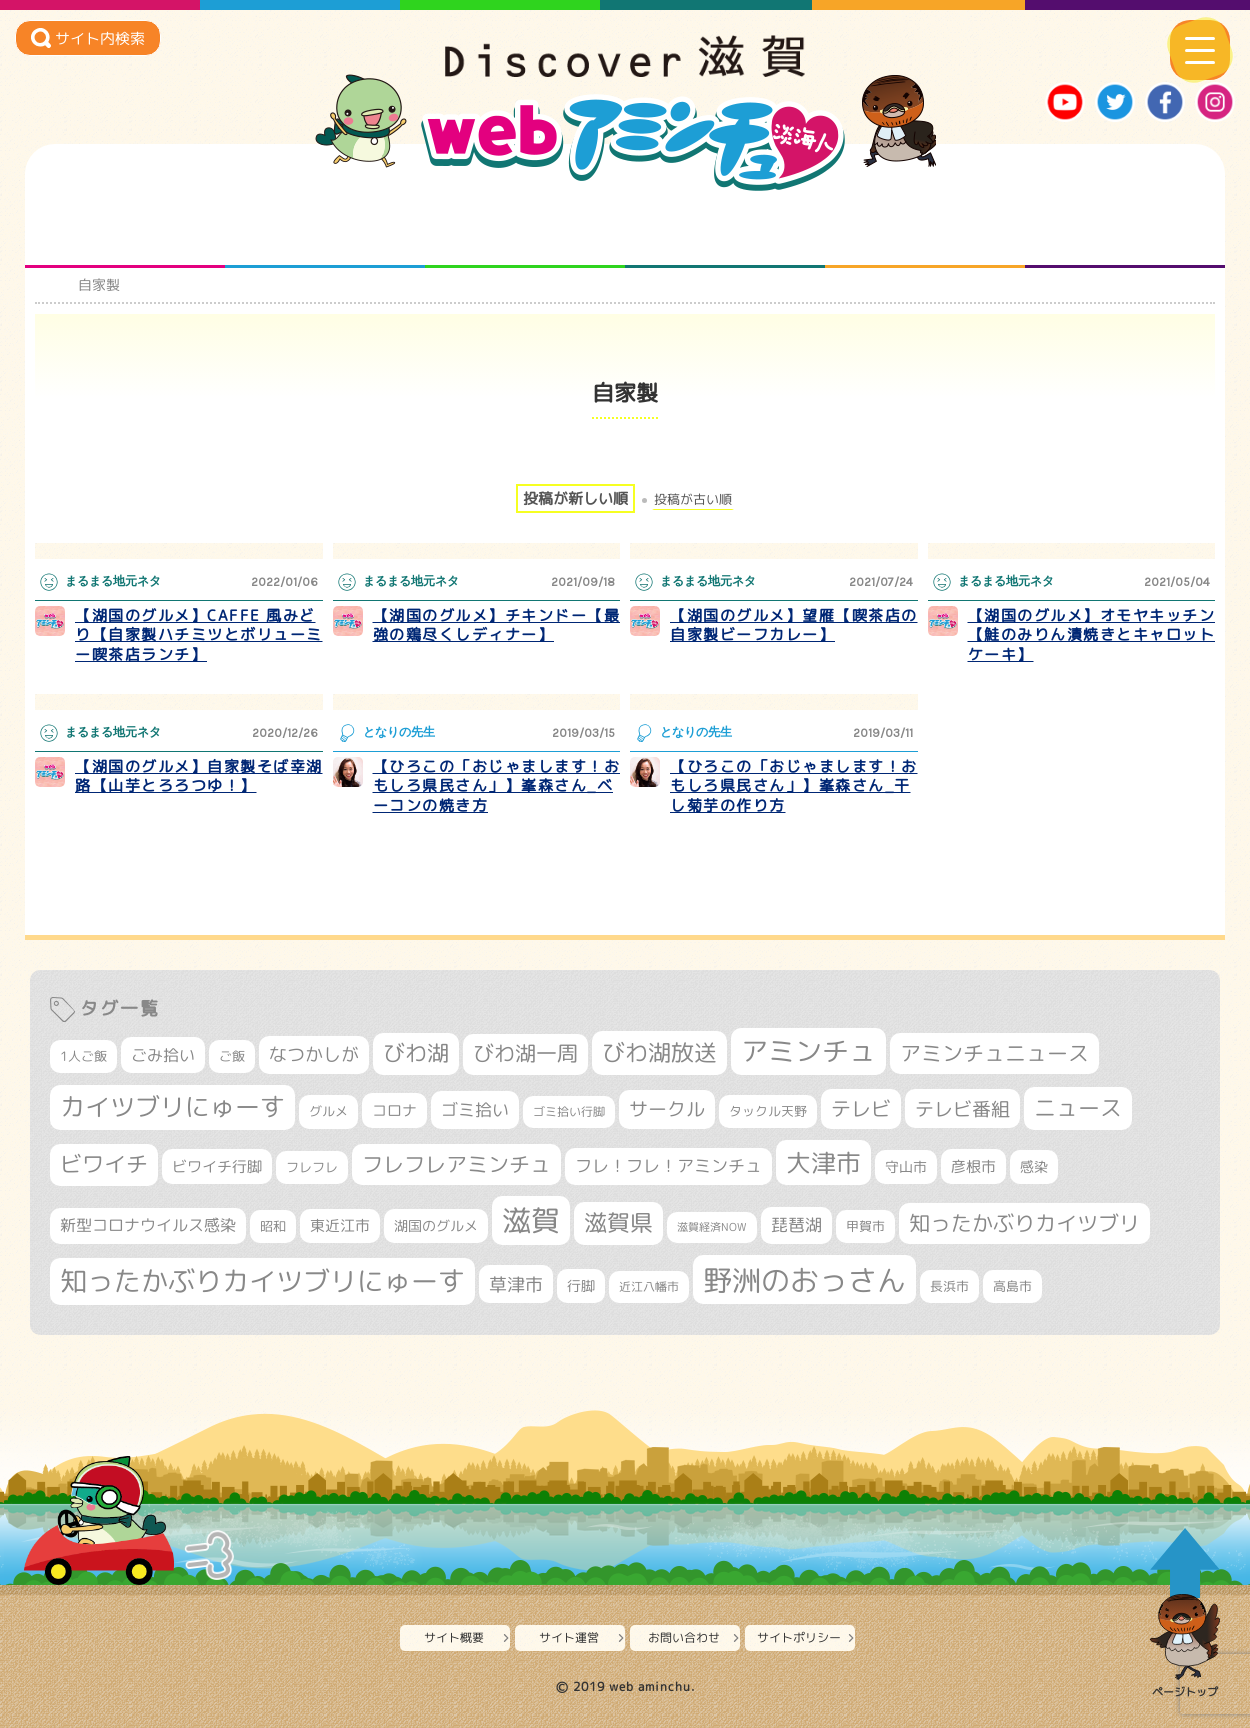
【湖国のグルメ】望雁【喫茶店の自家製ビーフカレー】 (794, 625)
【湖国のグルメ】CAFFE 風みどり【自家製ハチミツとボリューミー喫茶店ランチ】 (199, 635)
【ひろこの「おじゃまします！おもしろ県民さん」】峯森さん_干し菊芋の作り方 (794, 786)
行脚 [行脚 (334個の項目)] (581, 1285)
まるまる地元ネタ (725, 228)
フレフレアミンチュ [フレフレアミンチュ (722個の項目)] (456, 1164)
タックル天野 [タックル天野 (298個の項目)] (768, 1111)
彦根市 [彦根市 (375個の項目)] (973, 1166)
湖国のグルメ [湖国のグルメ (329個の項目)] (436, 1225)
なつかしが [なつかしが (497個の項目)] (314, 1054)
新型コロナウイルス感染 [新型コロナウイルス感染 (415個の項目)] (148, 1225)
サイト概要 (454, 1637)
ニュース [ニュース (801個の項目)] (1078, 1107)
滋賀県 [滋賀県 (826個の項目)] (618, 1222)
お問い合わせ (684, 1637)
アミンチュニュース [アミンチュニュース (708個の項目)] (994, 1053)
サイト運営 (569, 1637)
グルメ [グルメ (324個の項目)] (328, 1111)
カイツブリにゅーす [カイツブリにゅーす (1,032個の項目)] (172, 1106)
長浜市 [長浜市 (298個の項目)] (949, 1286)
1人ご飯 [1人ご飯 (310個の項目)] (83, 1056)
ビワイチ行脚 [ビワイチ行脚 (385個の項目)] (217, 1166)
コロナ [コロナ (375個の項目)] (394, 1110)
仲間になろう (525, 228)
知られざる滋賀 (125, 228)
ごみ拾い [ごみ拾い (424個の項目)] (163, 1055)
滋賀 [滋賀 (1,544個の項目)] (531, 1220)
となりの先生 (325, 228)
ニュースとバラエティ (1125, 228)
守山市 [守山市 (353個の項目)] (906, 1167)
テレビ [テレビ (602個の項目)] (861, 1108)
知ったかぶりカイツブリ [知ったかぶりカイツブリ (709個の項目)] (1024, 1223)
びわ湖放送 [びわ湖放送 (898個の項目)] (659, 1052)
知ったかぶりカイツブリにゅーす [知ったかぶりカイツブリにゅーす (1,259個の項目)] (262, 1281)
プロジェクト (925, 228)
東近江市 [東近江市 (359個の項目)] (340, 1225)
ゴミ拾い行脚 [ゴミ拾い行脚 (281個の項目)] (569, 1111)
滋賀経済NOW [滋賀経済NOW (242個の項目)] (712, 1227)
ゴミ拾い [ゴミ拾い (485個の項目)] (475, 1109)
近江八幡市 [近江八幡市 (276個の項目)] (649, 1286)
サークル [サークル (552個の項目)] (667, 1109)
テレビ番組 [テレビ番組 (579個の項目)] (962, 1108)
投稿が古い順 (693, 499)
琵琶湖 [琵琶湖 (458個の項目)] (796, 1224)
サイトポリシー (799, 1637)
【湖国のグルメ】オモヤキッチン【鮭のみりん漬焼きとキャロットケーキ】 (1092, 635)
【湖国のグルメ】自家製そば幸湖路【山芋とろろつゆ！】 (199, 776)
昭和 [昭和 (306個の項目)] (273, 1226)
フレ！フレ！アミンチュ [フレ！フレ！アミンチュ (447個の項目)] (668, 1165)
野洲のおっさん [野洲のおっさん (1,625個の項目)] (804, 1279)
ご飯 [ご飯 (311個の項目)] (232, 1056)
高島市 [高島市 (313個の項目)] (1012, 1286)
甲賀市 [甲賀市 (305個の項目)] (865, 1226)
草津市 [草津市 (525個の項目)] (516, 1284)
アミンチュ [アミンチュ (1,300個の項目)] (808, 1051)
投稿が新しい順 (575, 498)
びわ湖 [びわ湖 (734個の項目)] (416, 1053)
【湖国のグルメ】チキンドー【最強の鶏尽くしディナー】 (497, 625)
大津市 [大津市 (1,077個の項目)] (823, 1162)
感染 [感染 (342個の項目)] (1034, 1167)
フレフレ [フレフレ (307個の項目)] (312, 1167)
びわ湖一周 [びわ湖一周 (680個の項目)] (525, 1053)
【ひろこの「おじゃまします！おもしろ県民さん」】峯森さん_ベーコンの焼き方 (497, 786)
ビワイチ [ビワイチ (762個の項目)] (104, 1164)
